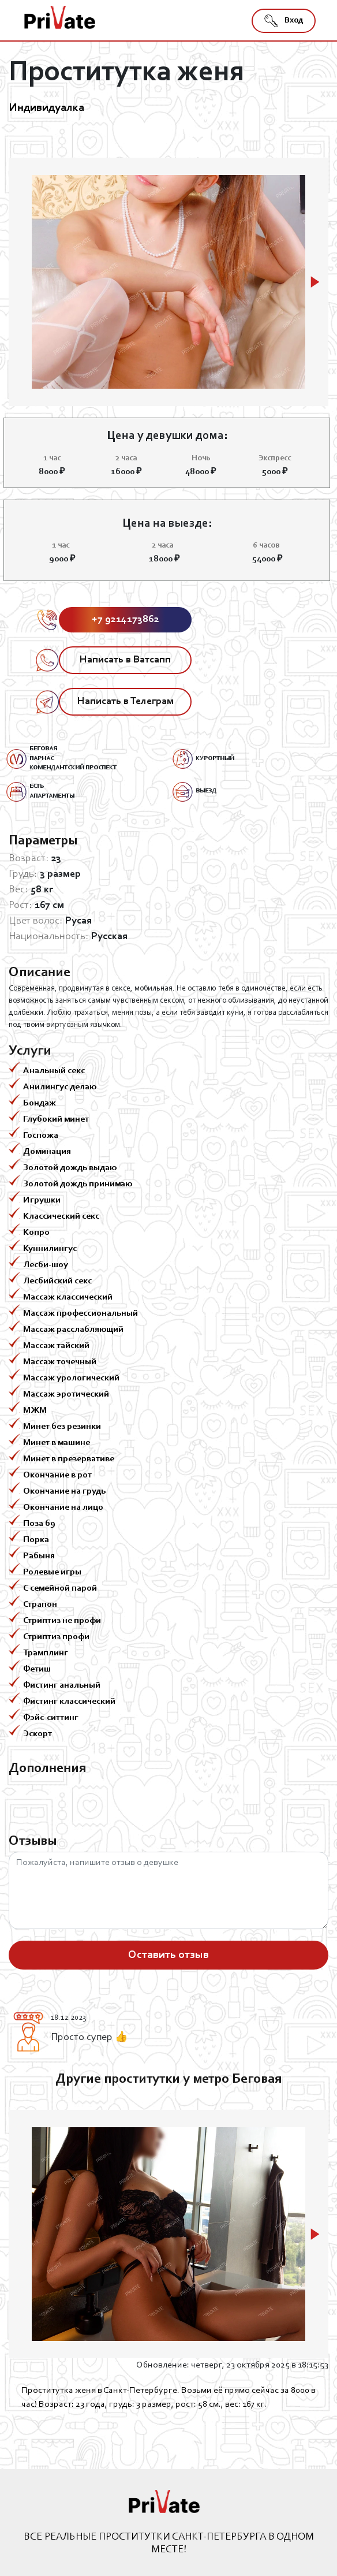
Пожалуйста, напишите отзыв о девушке (168, 1890)
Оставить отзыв (168, 1955)
